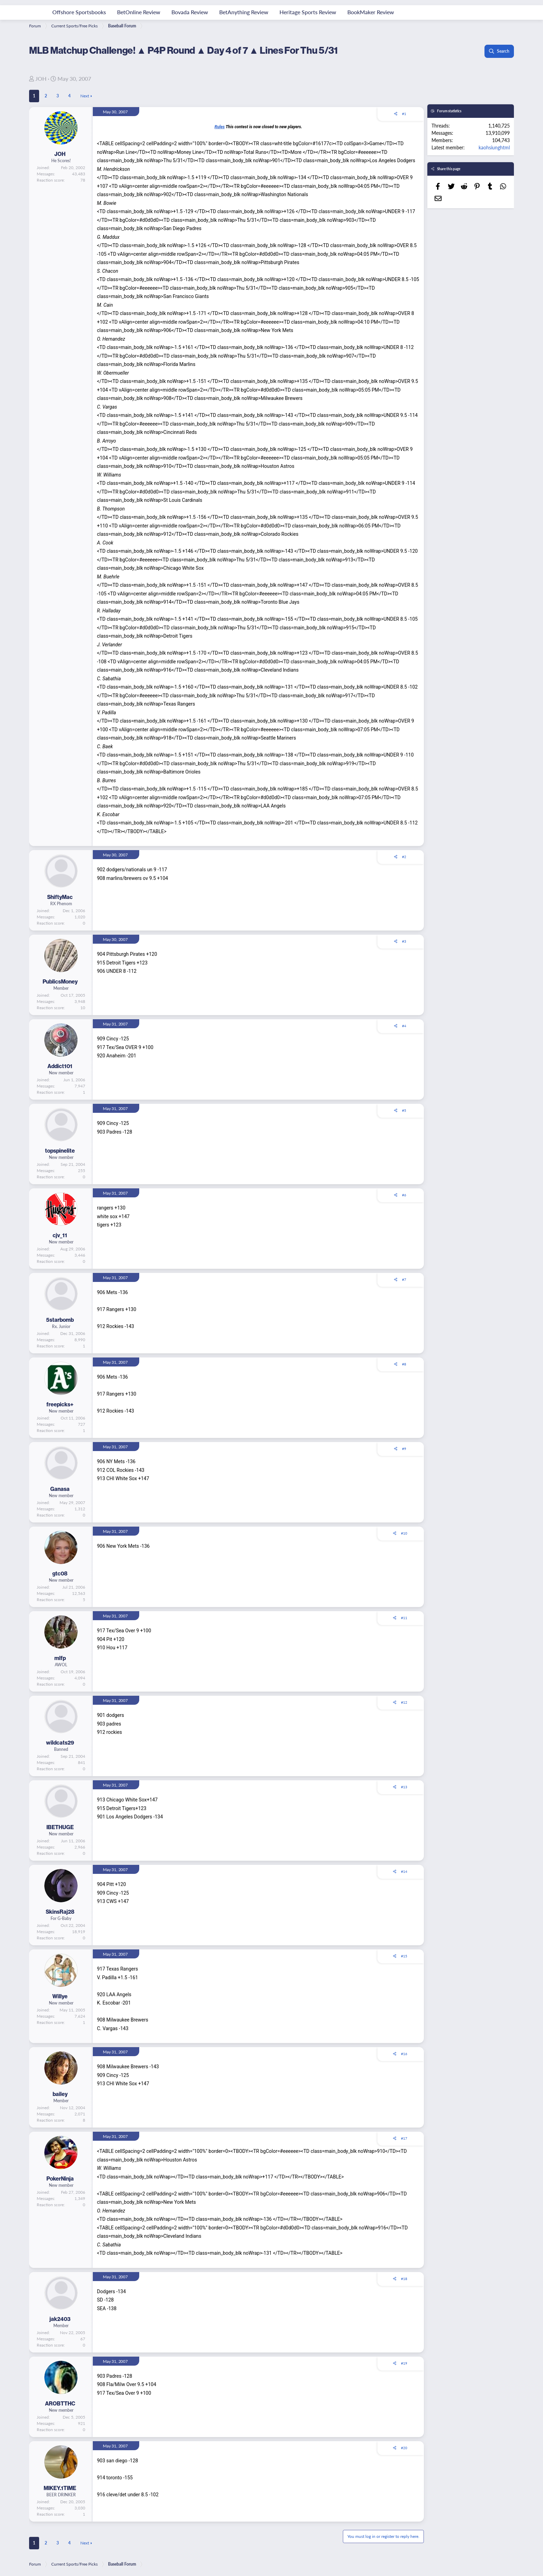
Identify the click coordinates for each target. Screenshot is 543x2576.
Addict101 (59, 1066)
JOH (40, 78)
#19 (404, 2363)
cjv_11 (60, 1235)
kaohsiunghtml (494, 147)
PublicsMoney (60, 981)
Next (84, 96)
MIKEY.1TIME (60, 2488)
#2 (404, 856)
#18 (404, 2278)
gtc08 (60, 1573)
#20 (404, 2447)
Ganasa (60, 1488)
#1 (404, 113)
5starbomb (60, 1319)
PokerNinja (60, 2178)
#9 (404, 1448)
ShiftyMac (60, 896)
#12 (404, 1702)
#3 (404, 941)
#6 (404, 1195)
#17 (404, 2138)
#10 (404, 1533)
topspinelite (60, 1150)
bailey (60, 2093)
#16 (404, 2053)
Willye (60, 1996)
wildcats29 (60, 1742)
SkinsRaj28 (60, 1911)
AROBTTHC (60, 2403)
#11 (404, 1617)
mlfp (60, 1657)
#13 (404, 1786)
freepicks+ (59, 1404)
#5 (404, 1110)
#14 (404, 1871)
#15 (404, 1956)
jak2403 (60, 2318)
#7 (404, 1279)
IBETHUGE (60, 1827)
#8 (404, 1364)
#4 (404, 1025)
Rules (219, 126)
